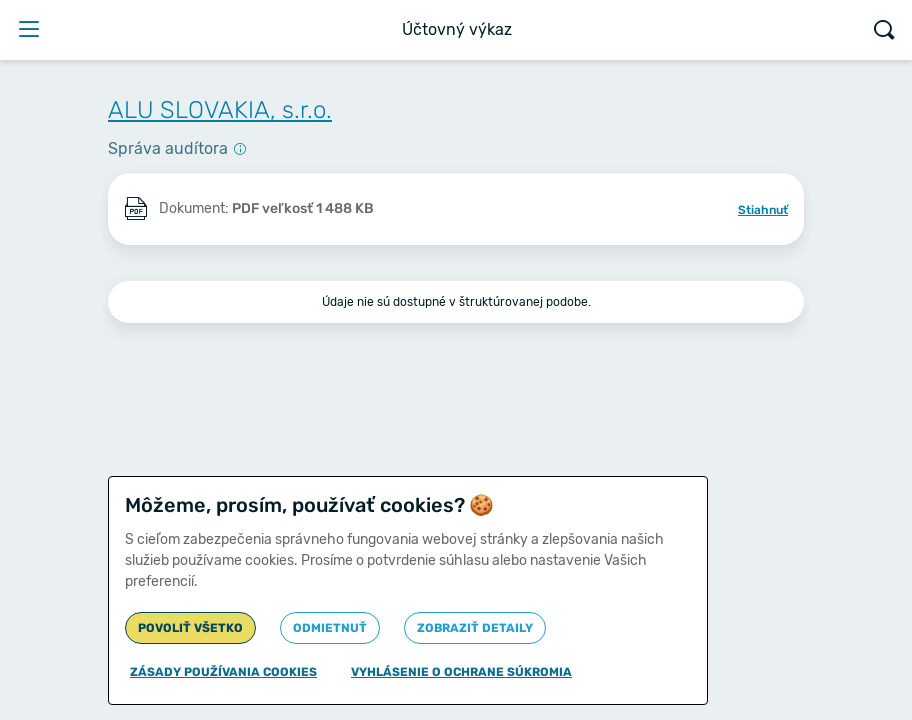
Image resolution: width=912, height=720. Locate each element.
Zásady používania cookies (223, 672)
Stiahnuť (763, 210)
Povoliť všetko (190, 628)
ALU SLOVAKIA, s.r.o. (220, 110)
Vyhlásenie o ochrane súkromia (461, 672)
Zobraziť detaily (475, 628)
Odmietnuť (330, 628)
